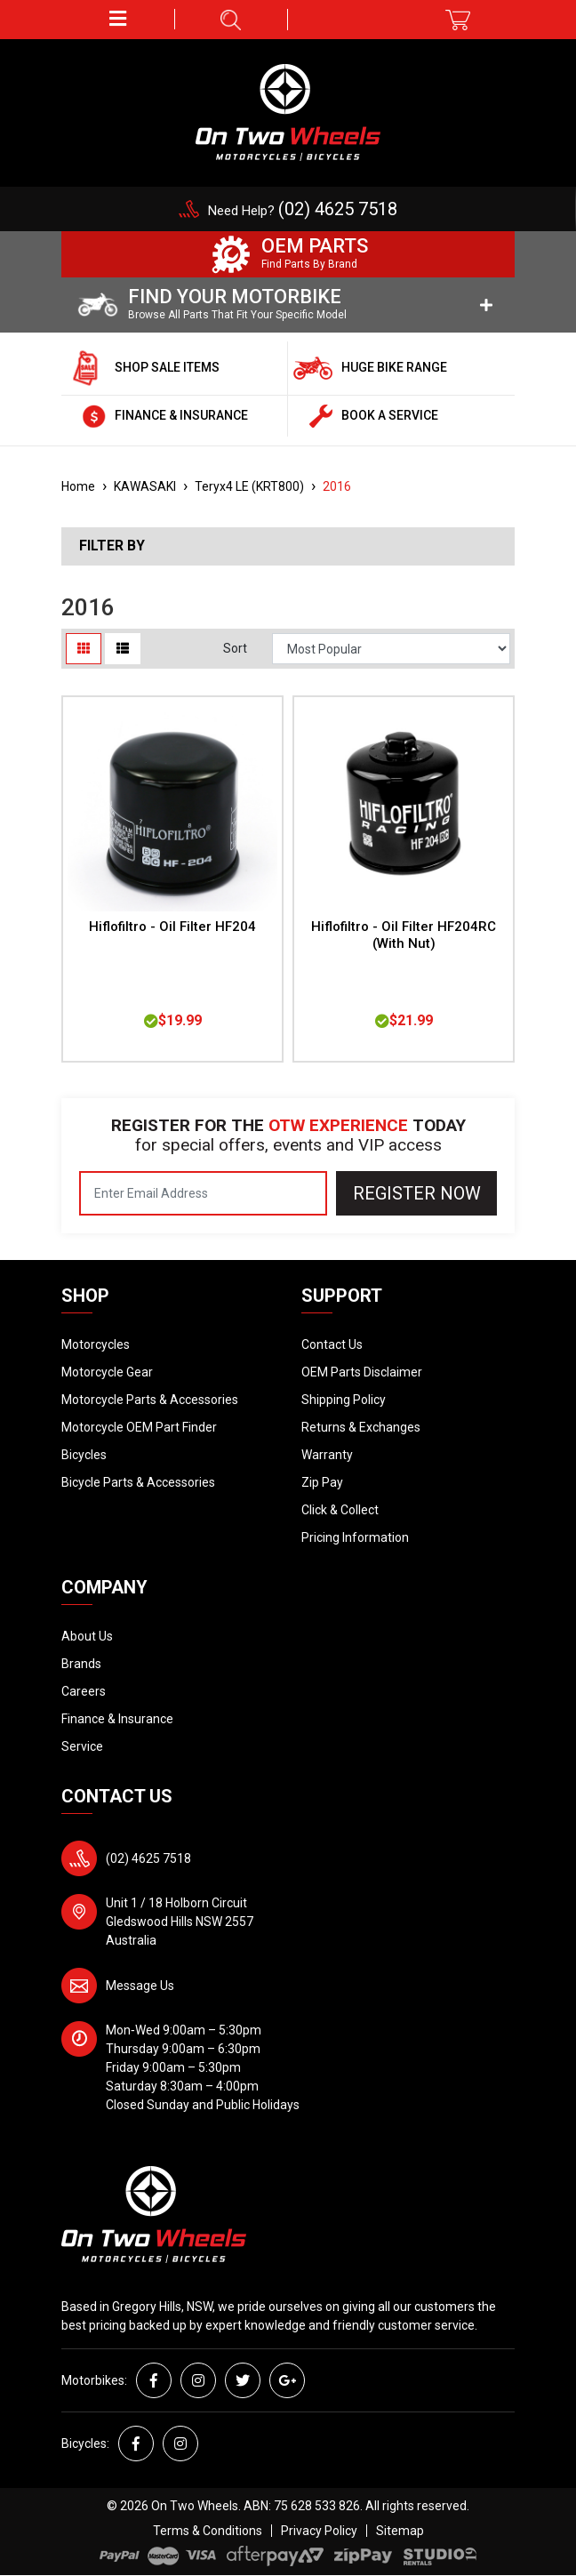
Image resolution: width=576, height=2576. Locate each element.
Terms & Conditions (207, 2530)
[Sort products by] (391, 648)
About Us (87, 1636)
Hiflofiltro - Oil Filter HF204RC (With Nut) (403, 935)
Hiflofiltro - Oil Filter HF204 (172, 927)
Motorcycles (95, 1344)
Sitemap (400, 2530)
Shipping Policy (343, 1399)
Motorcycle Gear (107, 1372)
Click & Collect (340, 1510)
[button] (118, 19)
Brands (81, 1664)
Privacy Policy (319, 2530)
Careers (83, 1691)
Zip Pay (322, 1482)
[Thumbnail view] (83, 648)
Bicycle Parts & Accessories (138, 1482)
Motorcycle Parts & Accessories (149, 1399)
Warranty (327, 1455)
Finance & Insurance (117, 1719)
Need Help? (302, 211)
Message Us (140, 1985)
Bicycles (84, 1455)
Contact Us (332, 1344)
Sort (235, 648)
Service (82, 1746)
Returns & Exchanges (360, 1427)
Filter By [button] (112, 546)
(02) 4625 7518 (148, 1858)
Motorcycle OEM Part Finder (139, 1427)
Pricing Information (355, 1537)
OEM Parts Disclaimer (361, 1372)
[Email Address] (203, 1193)
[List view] (122, 648)
